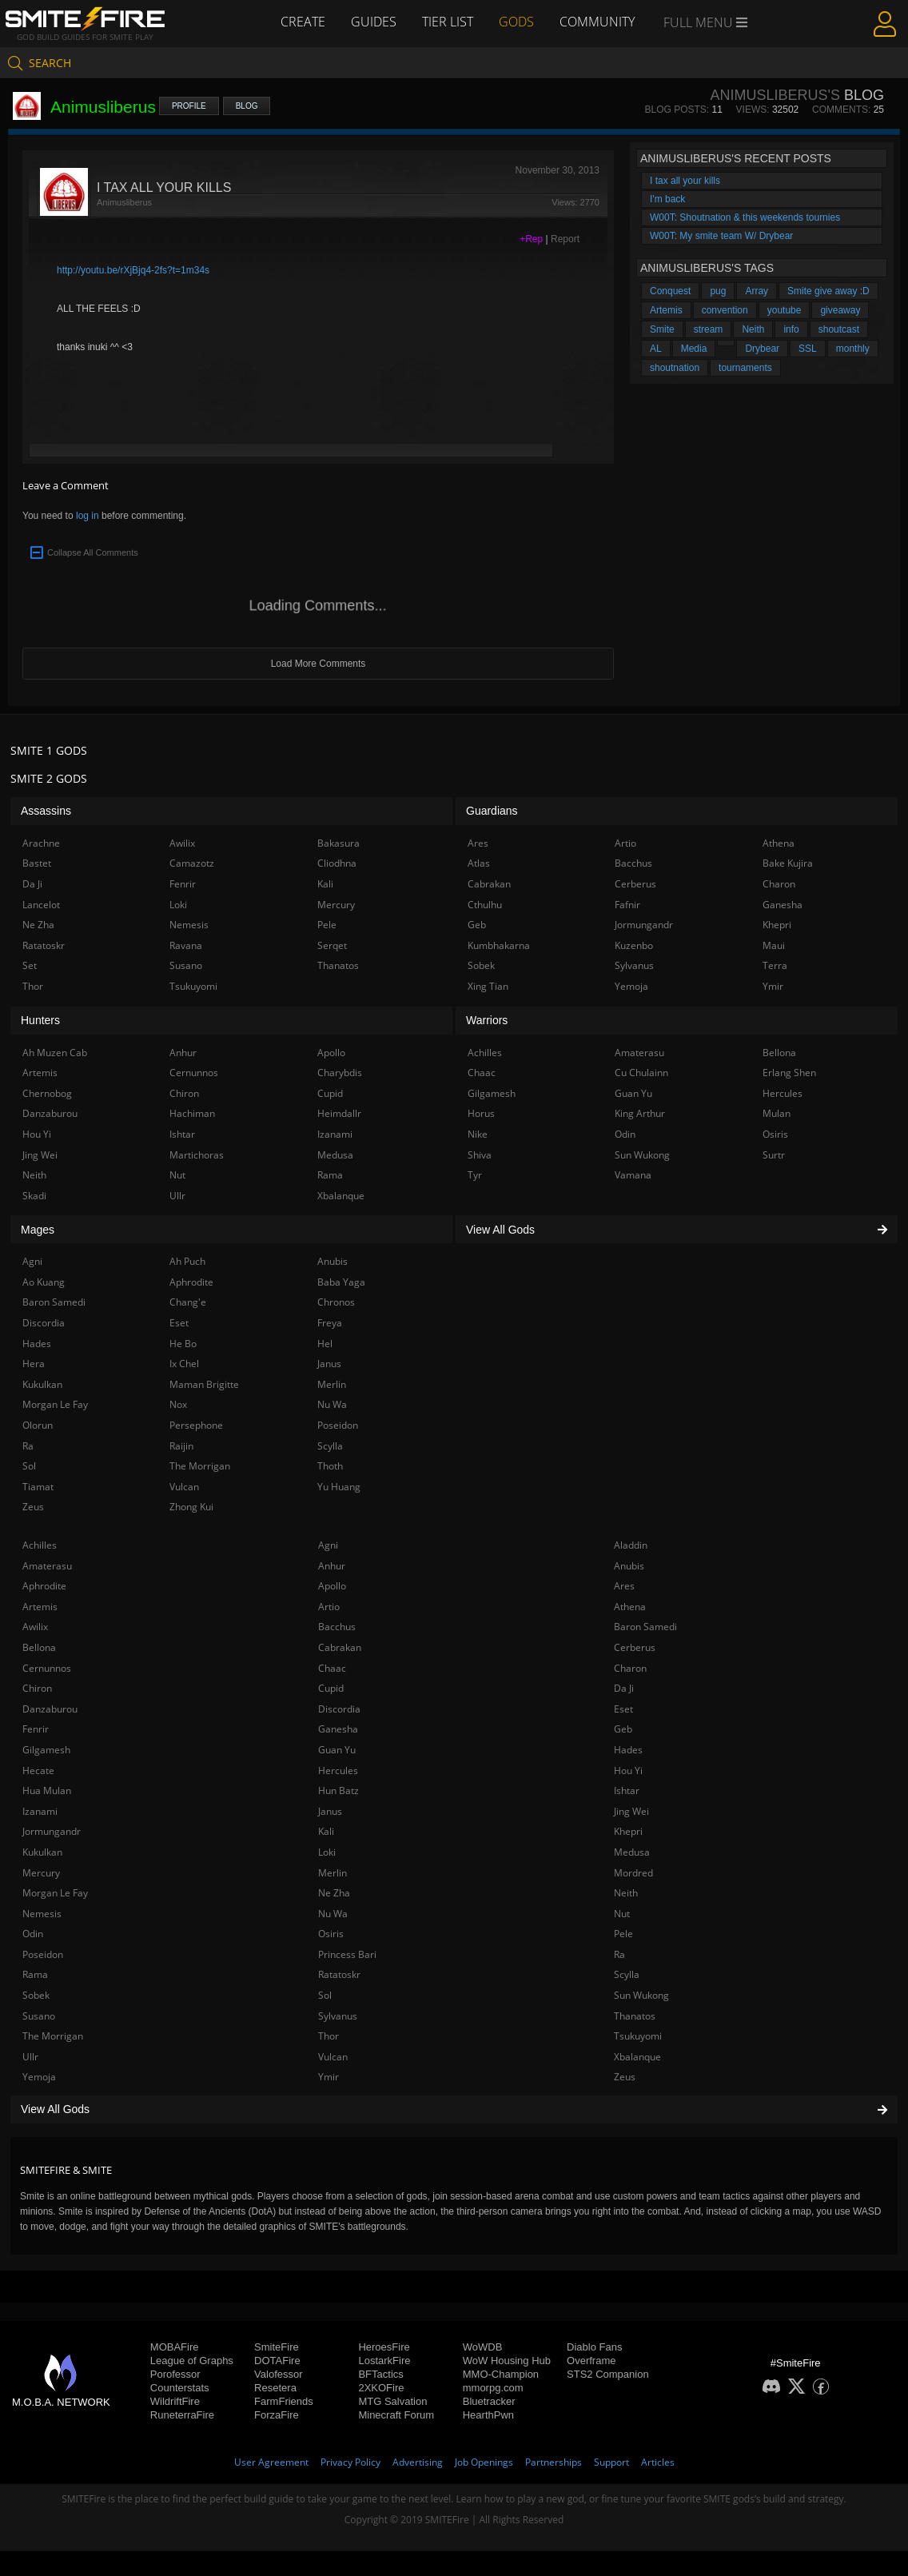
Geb (623, 1729)
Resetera (275, 2388)
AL (656, 348)
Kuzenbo (634, 945)
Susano (38, 2016)
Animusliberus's (774, 95)
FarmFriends (283, 2401)
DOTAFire (277, 2361)
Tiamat (38, 1486)
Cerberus (634, 1647)
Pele (623, 1933)
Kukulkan (42, 1852)
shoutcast (838, 329)
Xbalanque (637, 2057)
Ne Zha (334, 1893)
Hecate (38, 1770)
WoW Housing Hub (507, 2361)
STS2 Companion (608, 2374)
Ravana (185, 945)
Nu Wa (333, 1913)
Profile (189, 106)
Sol (325, 1995)
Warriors (487, 1020)
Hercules (338, 1770)
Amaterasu (47, 1566)
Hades (628, 1750)
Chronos (336, 1302)
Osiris (331, 1933)
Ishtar (626, 1790)
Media (694, 348)
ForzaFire (276, 2415)
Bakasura (338, 843)
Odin (32, 1933)
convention (725, 310)
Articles (658, 2462)
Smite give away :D (828, 291)
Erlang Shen (789, 1072)
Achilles (39, 1545)
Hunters (40, 1020)
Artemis (666, 310)
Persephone (196, 1425)
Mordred (633, 1873)
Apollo (332, 1586)
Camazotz (191, 863)
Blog (247, 106)
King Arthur (640, 1113)
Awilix (35, 1626)
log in (87, 515)
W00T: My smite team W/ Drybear (721, 235)
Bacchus (337, 1626)
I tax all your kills (685, 180)
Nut (622, 1913)
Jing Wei (631, 1811)
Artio (329, 1606)
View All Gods (454, 2109)
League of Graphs (191, 2361)
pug (718, 291)
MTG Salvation (392, 2401)
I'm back (667, 199)
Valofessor (278, 2374)
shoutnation (674, 367)
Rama (35, 1974)
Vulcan (333, 2057)
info (790, 329)
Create (303, 21)
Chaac (332, 1668)
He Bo (183, 1343)
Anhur (331, 1566)
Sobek (36, 1995)
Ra (619, 1954)
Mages (37, 1229)
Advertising (417, 2462)
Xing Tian (488, 986)
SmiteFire (276, 2347)
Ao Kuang (43, 1282)
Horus (481, 1113)
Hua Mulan (46, 1790)
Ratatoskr (339, 1974)
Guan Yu (337, 1750)
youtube (784, 310)
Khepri (628, 1831)
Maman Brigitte (204, 1384)
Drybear (762, 348)
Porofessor (175, 2374)
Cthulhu (485, 904)
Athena (630, 1606)
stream (708, 329)
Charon (630, 1668)
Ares (624, 1586)
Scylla (626, 1974)
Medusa (632, 1852)
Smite (662, 329)
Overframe (591, 2361)
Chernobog (47, 1093)
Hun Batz (338, 1790)
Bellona (39, 1647)
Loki (327, 1852)
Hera (33, 1363)
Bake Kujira (788, 863)
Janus (330, 1811)
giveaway (840, 310)
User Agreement (271, 2462)
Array (756, 291)
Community (597, 21)
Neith (753, 329)
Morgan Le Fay (55, 1893)
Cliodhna (336, 863)
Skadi (34, 1195)
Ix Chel (184, 1363)
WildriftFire (175, 2401)
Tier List (447, 21)
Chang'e (187, 1302)
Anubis (629, 1566)
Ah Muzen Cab (54, 1052)
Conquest (670, 291)
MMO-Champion (501, 2374)
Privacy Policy (350, 2462)
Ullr (30, 2057)
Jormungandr (51, 1831)
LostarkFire (384, 2361)
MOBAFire (174, 2347)
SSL (807, 348)
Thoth (330, 1466)
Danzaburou (50, 1709)
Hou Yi (628, 1770)
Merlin (332, 1873)
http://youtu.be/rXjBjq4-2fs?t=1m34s (133, 270)
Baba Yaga (341, 1282)
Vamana (633, 1175)
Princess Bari (347, 1954)
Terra (775, 965)
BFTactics (380, 2374)
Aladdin (630, 1545)
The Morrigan (52, 2036)
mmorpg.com (493, 2388)
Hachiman (192, 1113)
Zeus (624, 2077)
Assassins (46, 810)
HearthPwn (488, 2415)
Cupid (331, 1688)
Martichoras (196, 1155)
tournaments (745, 367)
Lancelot (41, 904)
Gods (516, 21)
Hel (325, 1343)
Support (611, 2462)
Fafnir (627, 904)
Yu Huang (338, 1486)
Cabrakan (339, 1647)
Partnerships (553, 2462)
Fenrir (35, 1729)
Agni (328, 1545)
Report (565, 239)
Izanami (40, 1811)
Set (29, 965)
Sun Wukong (641, 1995)
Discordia (339, 1709)
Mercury (41, 1873)
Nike (478, 1134)
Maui (774, 945)
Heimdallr (339, 1113)
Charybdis (339, 1072)
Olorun (37, 1425)
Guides (373, 21)
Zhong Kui (191, 1506)
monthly (853, 348)
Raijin (181, 1446)
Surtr (774, 1155)
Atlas (479, 863)
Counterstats (179, 2388)
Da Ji (624, 1688)
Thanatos (634, 2016)
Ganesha (338, 1729)
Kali (326, 1831)
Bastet (36, 863)
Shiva (480, 1155)
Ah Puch (187, 1261)
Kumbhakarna (499, 945)
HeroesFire (383, 2347)
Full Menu (705, 22)
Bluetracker (489, 2401)
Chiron (37, 1688)
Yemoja (39, 2077)
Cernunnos (46, 1668)
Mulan (777, 1113)
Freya (329, 1323)
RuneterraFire (182, 2415)
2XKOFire (381, 2388)
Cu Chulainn (641, 1072)
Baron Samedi (645, 1626)
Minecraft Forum (396, 2415)
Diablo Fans (594, 2347)
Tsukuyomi (638, 2036)
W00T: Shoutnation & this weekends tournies (745, 217)
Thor (328, 2036)
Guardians (492, 810)
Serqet (332, 945)
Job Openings (484, 2462)
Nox (178, 1404)
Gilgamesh (46, 1750)
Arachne (41, 843)
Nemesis (42, 1913)
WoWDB (483, 2347)
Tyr (475, 1175)
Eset (623, 1709)
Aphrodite (44, 1586)
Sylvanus (337, 2016)
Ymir (328, 2077)
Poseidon (42, 1954)
